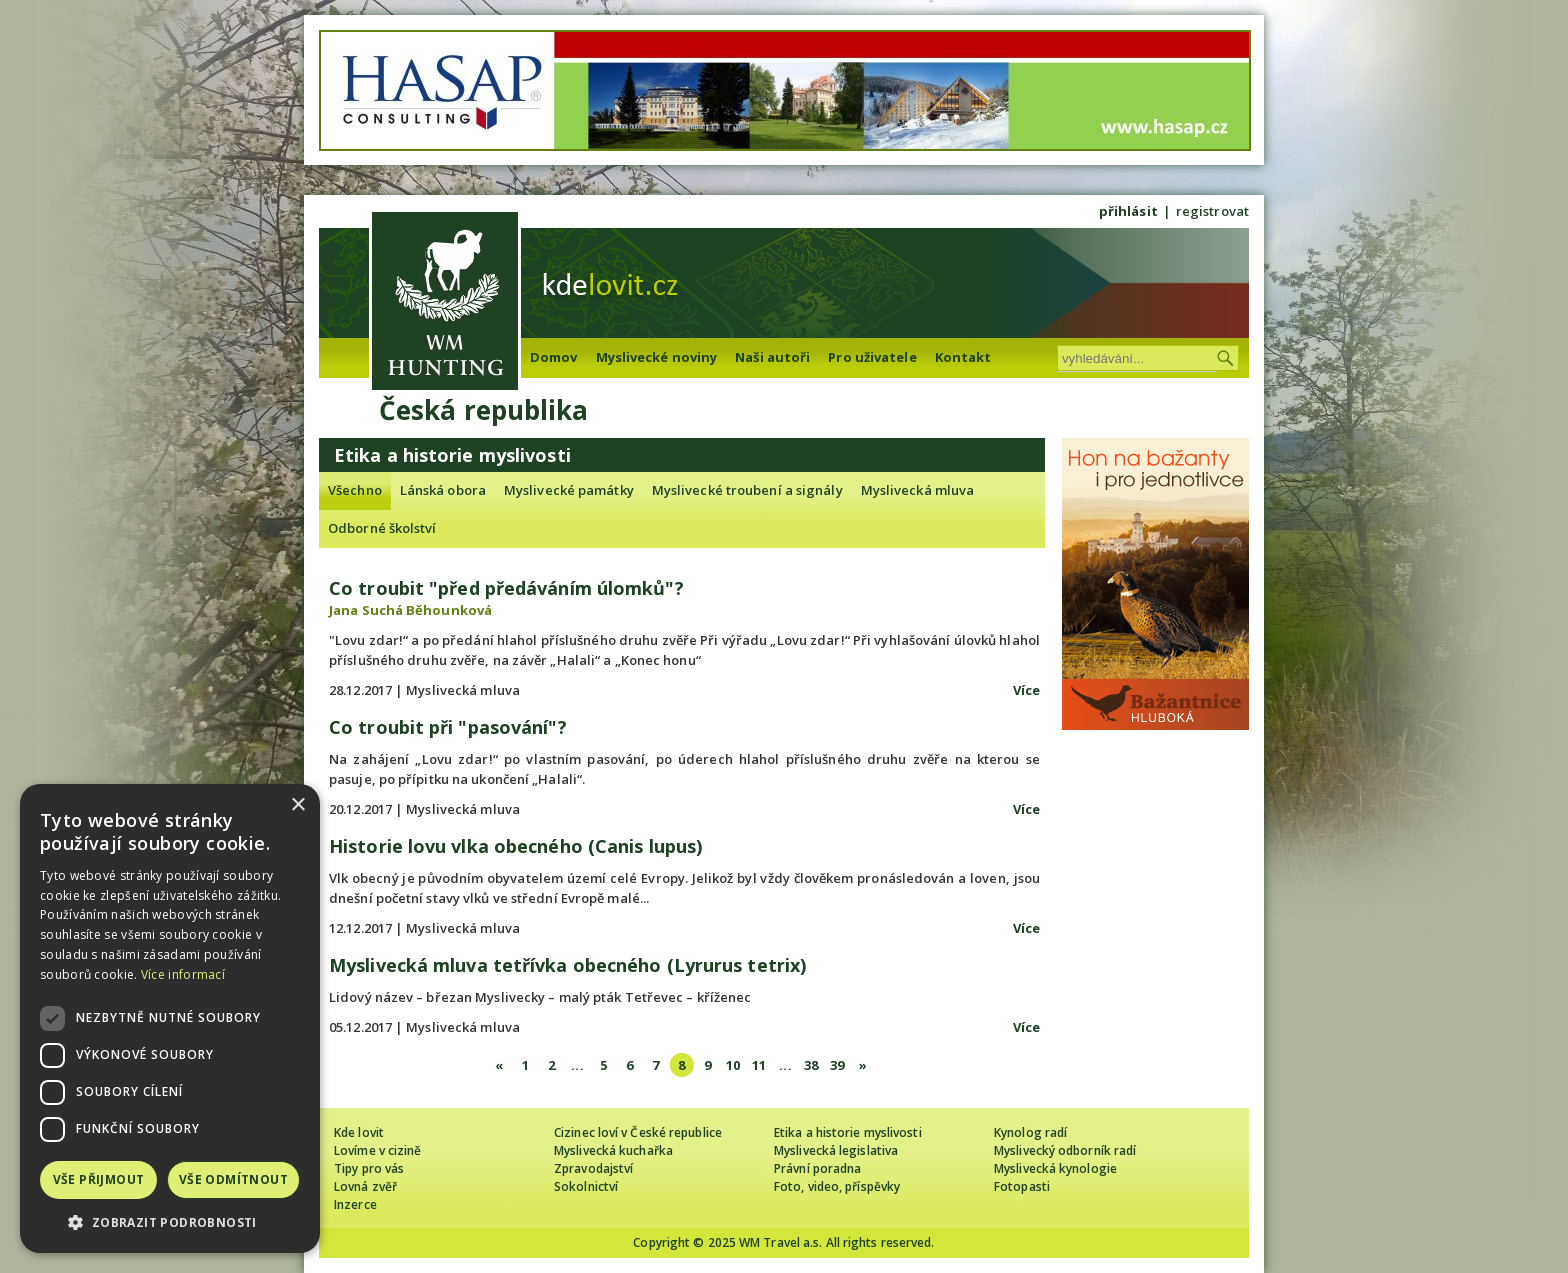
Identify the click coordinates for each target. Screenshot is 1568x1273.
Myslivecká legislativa (836, 1150)
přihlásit (1128, 211)
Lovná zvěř (365, 1186)
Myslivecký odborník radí (1065, 1150)
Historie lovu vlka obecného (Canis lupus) (515, 846)
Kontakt (963, 357)
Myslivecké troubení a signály (747, 490)
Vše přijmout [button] (99, 1179)
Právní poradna (817, 1168)
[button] (170, 1222)
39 (837, 1065)
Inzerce (355, 1204)
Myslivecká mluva (918, 490)
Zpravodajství (593, 1168)
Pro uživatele (872, 357)
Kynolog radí (1030, 1132)
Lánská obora (443, 490)
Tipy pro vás (369, 1168)
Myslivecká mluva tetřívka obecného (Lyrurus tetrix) (567, 965)
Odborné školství (382, 528)
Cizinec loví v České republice (638, 1132)
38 (811, 1065)
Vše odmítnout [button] (233, 1179)
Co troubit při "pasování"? (448, 727)
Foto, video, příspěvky (837, 1186)
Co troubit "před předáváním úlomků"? (506, 588)
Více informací (183, 974)
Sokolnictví (586, 1186)
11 (759, 1065)
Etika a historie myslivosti (848, 1132)
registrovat (1212, 211)
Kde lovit (359, 1132)
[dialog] (170, 1018)
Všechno (355, 490)
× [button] (297, 805)
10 (733, 1065)
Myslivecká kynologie (1055, 1168)
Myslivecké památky (569, 490)
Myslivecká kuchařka (613, 1150)
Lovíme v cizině (378, 1150)
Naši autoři (772, 357)
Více (1026, 690)
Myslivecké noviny (657, 357)
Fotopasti (1022, 1186)
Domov (554, 357)
